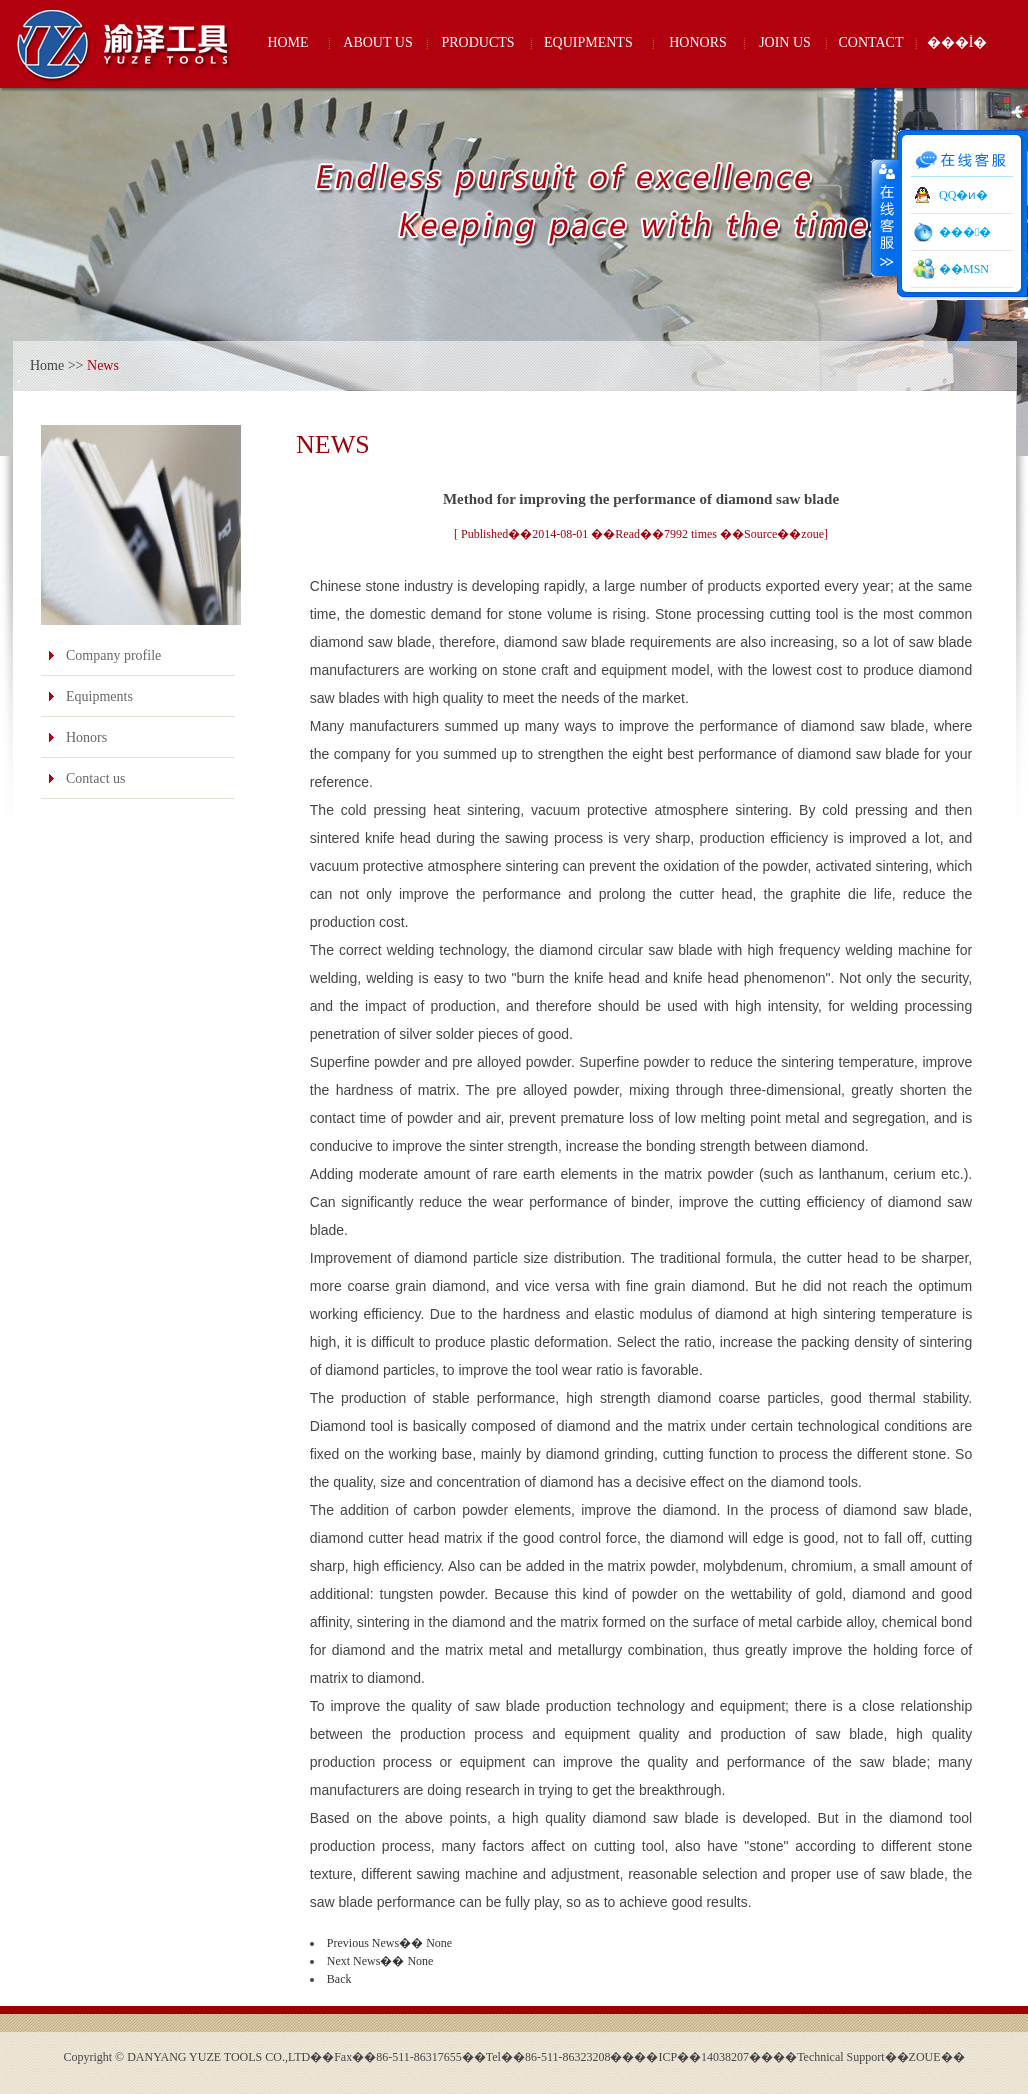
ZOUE (925, 2057)
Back (339, 1979)
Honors (86, 737)
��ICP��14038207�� (703, 2057)
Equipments (99, 696)
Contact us (96, 778)
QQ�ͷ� (963, 195)
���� (885, 217)
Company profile (113, 655)
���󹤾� (965, 232)
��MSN (964, 269)
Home (47, 365)
